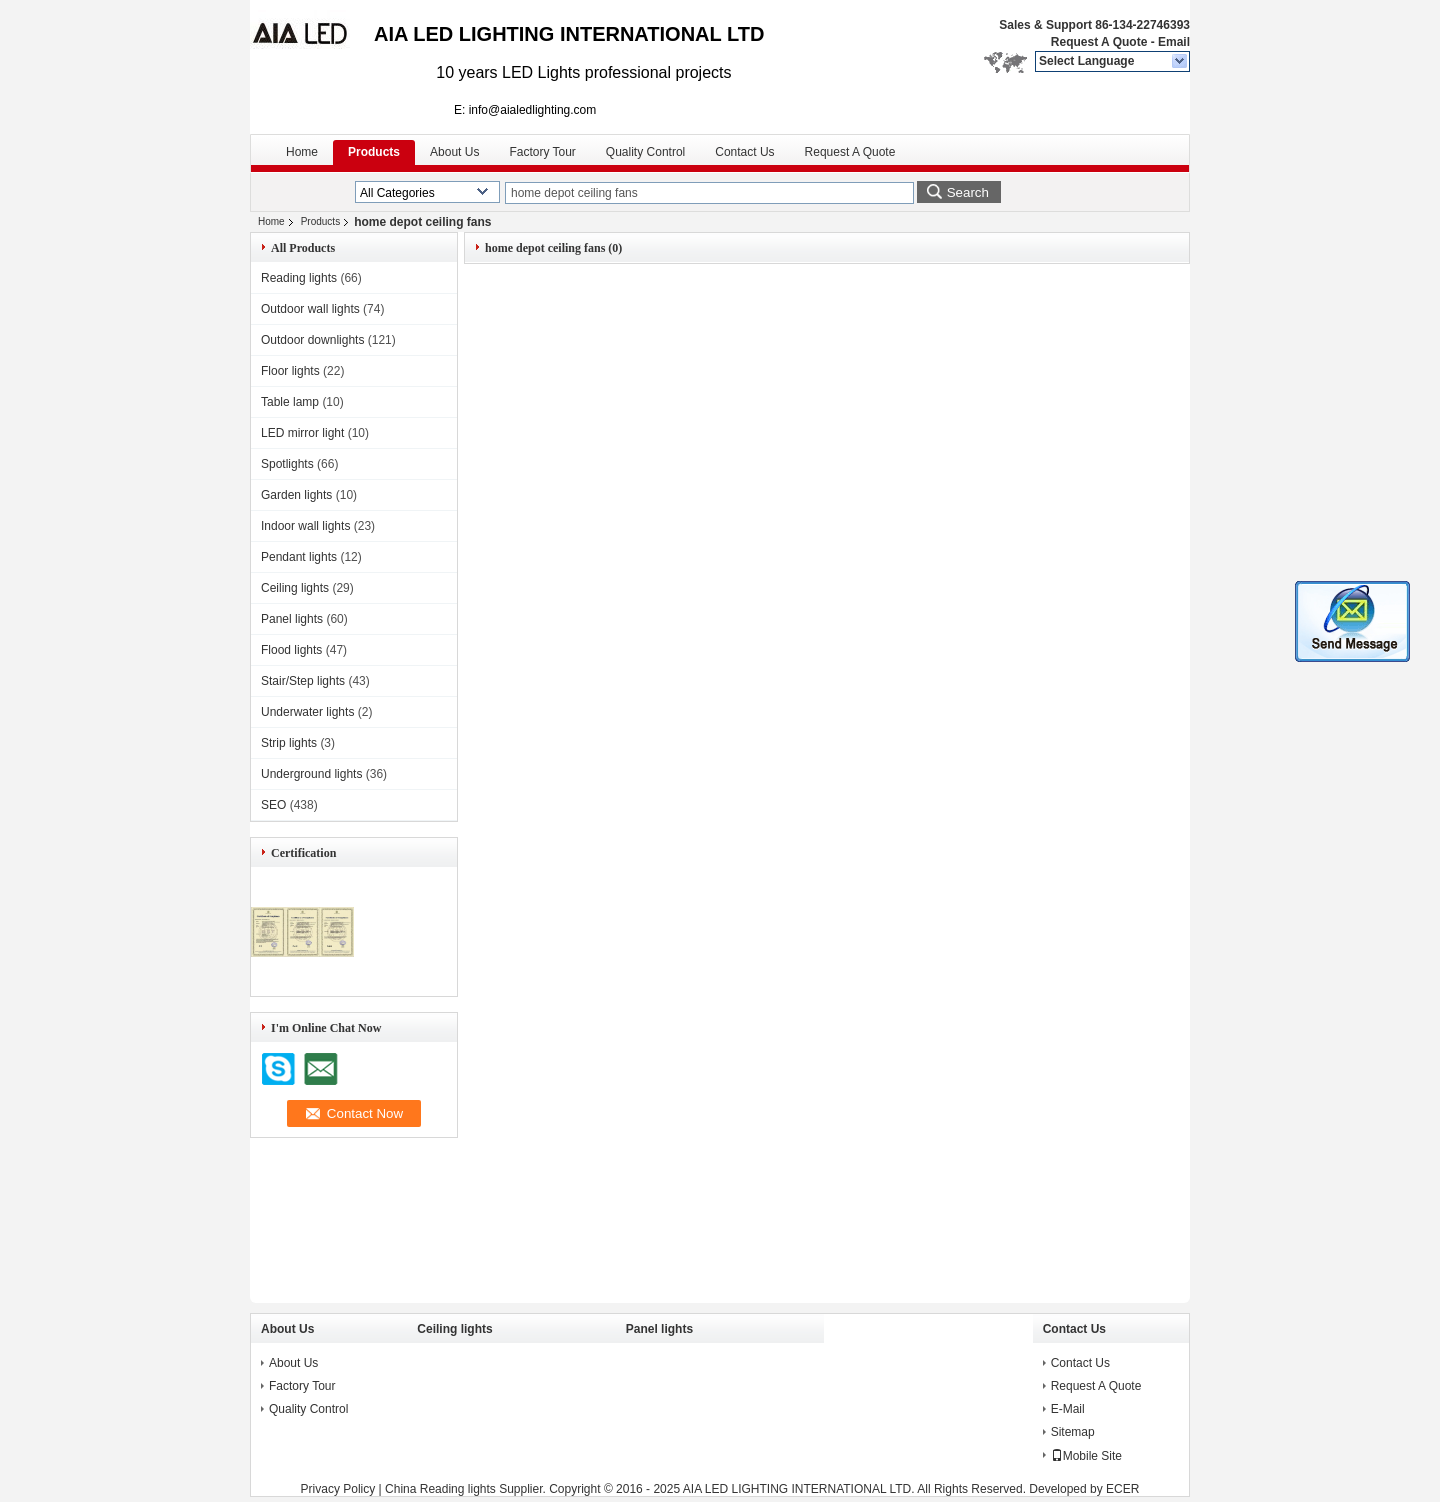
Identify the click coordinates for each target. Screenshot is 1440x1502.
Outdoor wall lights (310, 309)
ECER (1122, 1489)
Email (1174, 42)
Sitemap (1073, 1432)
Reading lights (299, 278)
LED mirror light (302, 433)
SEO (273, 805)
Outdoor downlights (312, 340)
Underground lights (311, 774)
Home (302, 152)
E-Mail (1068, 1409)
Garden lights (296, 495)
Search (968, 192)
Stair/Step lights (303, 681)
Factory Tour (542, 152)
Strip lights (289, 743)
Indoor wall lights (305, 526)
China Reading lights (440, 1489)
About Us (454, 152)
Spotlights (287, 464)
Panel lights (292, 619)
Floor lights (290, 371)
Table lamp (290, 402)
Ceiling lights (295, 588)
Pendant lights (299, 557)
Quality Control (645, 152)
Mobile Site (1086, 1456)
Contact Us (744, 152)
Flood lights (291, 650)
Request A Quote (1099, 42)
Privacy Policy (338, 1489)
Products (374, 152)
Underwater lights (307, 712)
